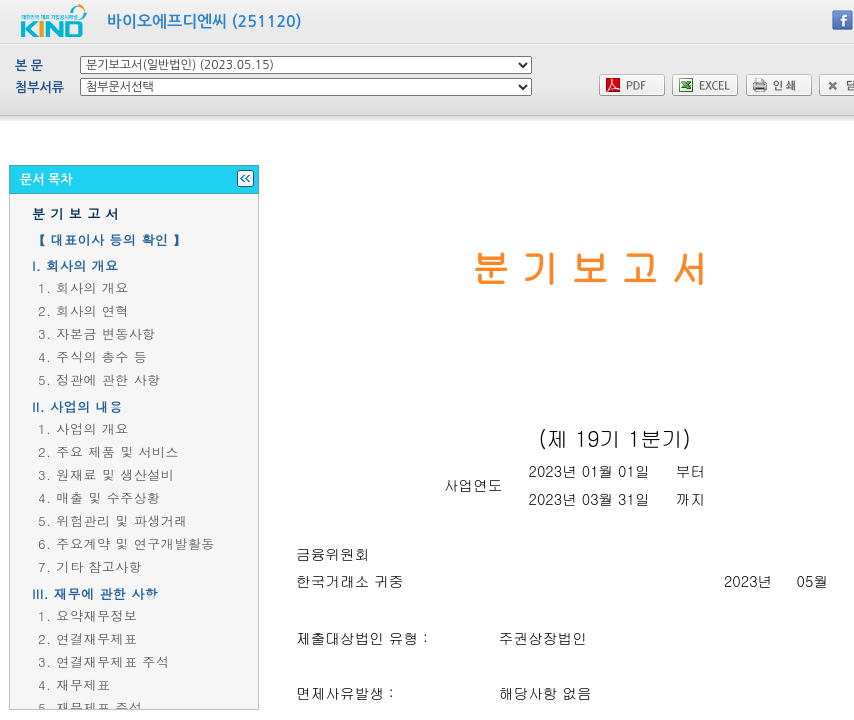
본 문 (29, 65)
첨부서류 (39, 87)
